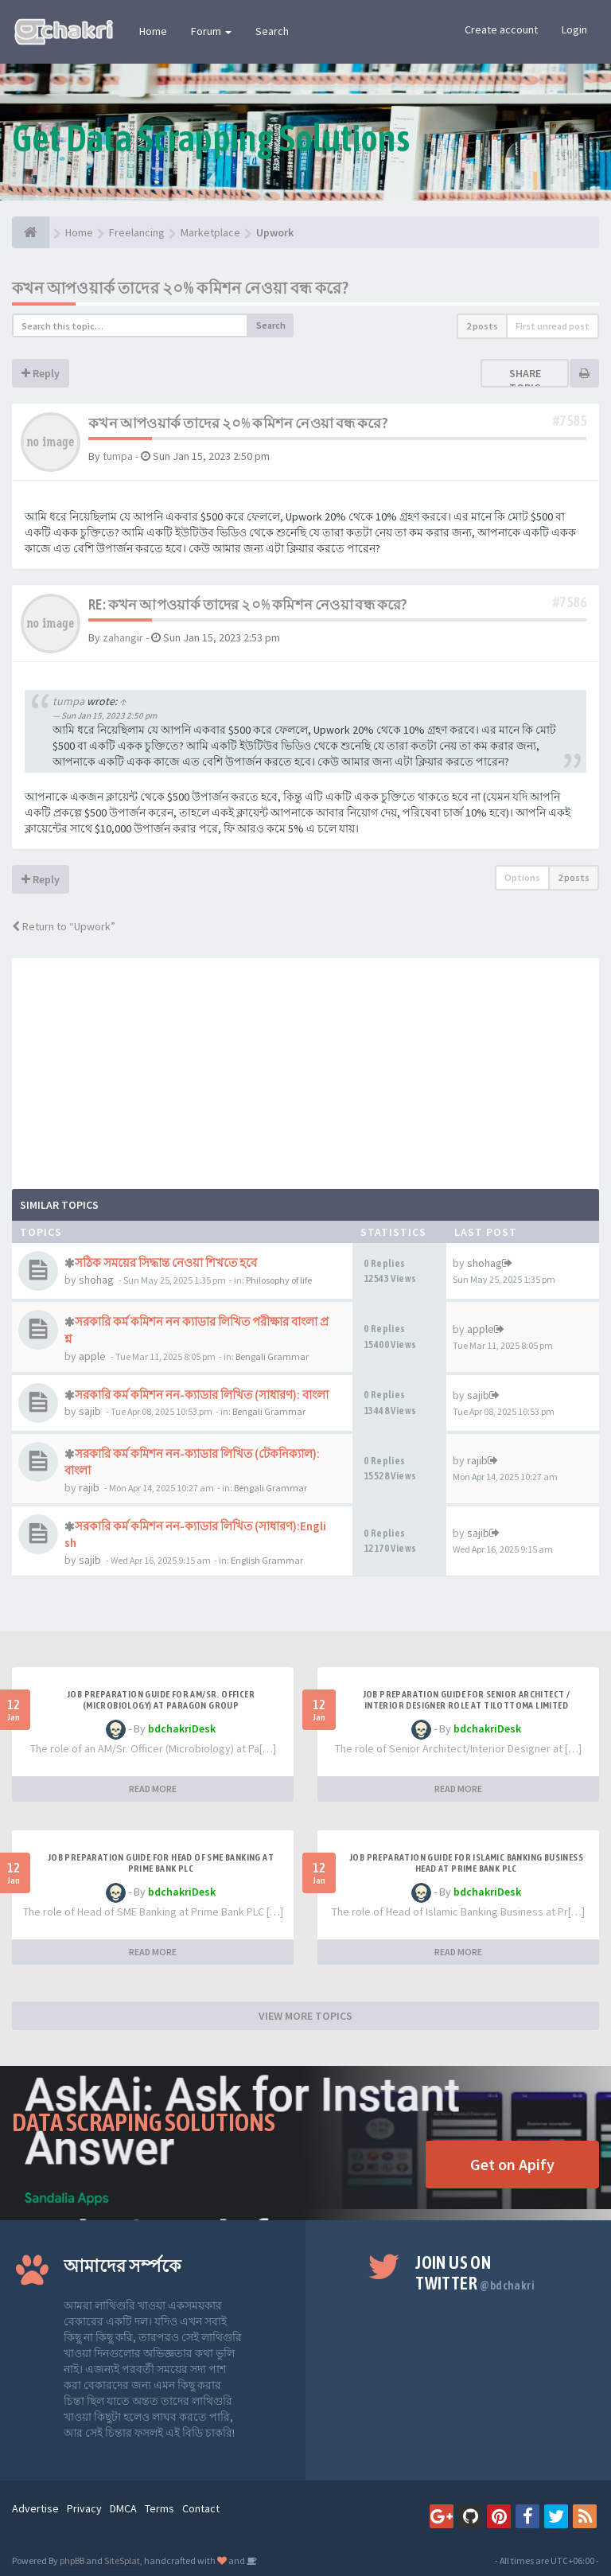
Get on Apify (512, 2164)
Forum (211, 31)
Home (153, 31)
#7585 (569, 420)
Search (272, 31)
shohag (96, 1279)
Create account (501, 29)
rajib (89, 1487)
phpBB (72, 2560)
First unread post (553, 326)
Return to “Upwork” (63, 926)
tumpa (118, 456)
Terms (159, 2508)
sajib (90, 1411)
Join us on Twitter (475, 2272)
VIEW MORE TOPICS (305, 2016)
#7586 (569, 602)
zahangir (123, 637)
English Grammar (267, 1560)
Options (522, 877)
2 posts (482, 326)
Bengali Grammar (272, 1356)
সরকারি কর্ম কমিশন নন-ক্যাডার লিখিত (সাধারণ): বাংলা (202, 1394)
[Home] (30, 232)
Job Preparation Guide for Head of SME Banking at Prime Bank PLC (161, 1863)
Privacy (84, 2508)
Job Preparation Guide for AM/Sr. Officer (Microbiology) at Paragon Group (161, 1700)
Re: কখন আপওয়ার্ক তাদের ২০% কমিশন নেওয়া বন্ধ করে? (247, 604)
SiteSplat (122, 2560)
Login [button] (574, 29)
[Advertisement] (305, 1069)
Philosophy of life (279, 1280)
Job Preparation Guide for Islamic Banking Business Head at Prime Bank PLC (466, 1863)
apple (92, 1356)
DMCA (123, 2508)
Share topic (525, 380)
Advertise (35, 2508)
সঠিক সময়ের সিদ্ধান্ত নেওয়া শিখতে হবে (166, 1262)
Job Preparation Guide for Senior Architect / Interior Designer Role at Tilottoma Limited (466, 1700)
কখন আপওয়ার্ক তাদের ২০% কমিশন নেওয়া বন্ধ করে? (180, 288)
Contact (201, 2508)
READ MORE (153, 1789)
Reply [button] (40, 373)
